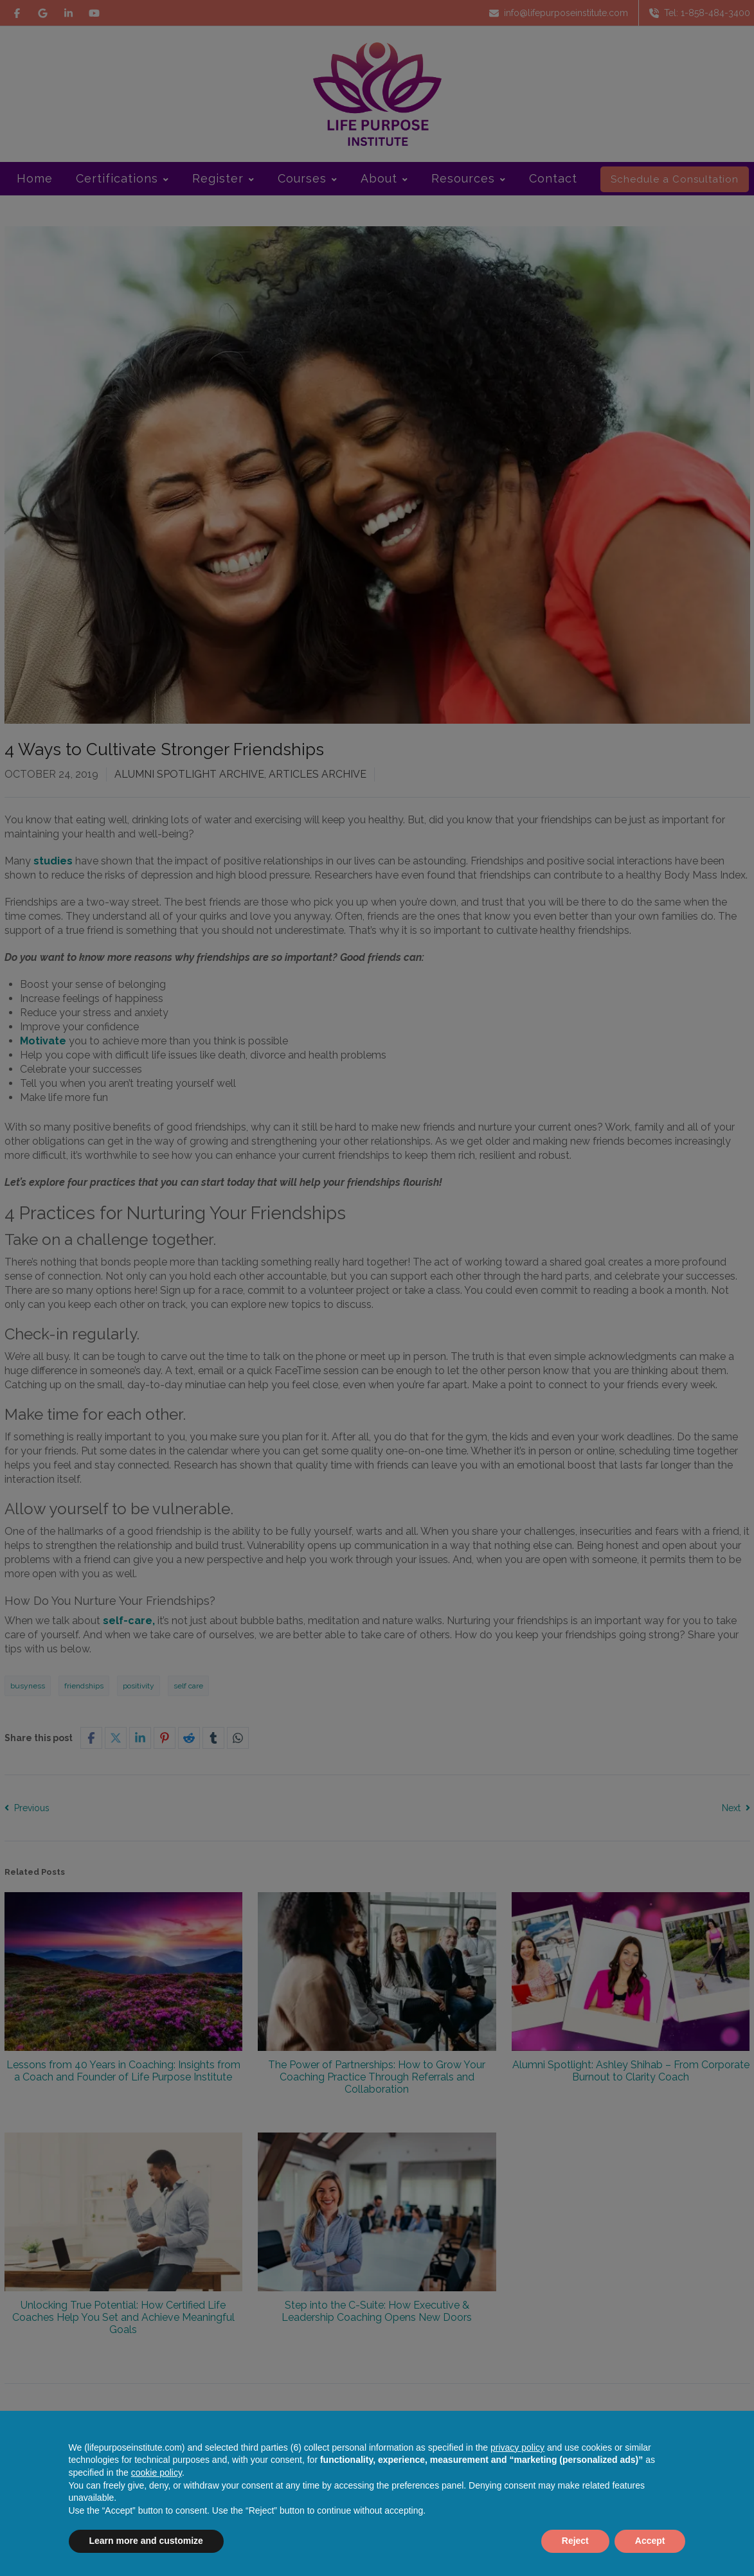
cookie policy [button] (156, 2472)
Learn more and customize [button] (146, 2541)
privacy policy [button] (517, 2447)
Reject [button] (575, 2541)
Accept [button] (650, 2541)
